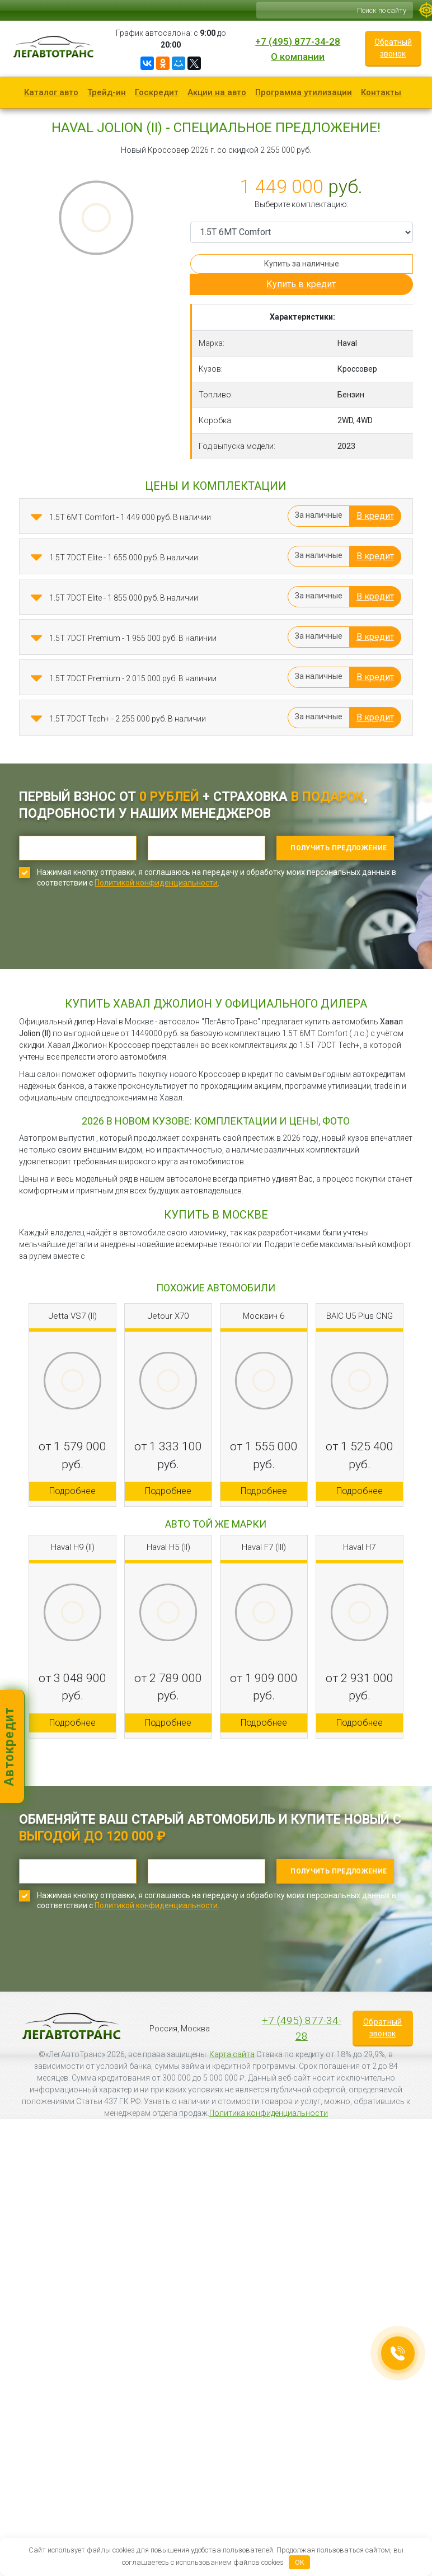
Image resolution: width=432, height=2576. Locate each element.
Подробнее (72, 1491)
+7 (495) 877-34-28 (297, 41)
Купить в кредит (301, 284)
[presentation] (104, 936)
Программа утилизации (303, 92)
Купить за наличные (301, 263)
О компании (298, 56)
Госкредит (157, 92)
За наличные (318, 514)
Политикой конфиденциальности (156, 882)
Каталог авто (51, 92)
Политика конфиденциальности (268, 2113)
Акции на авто (216, 92)
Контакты (381, 92)
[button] (36, 517)
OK (299, 2562)
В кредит (375, 515)
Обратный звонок (393, 48)
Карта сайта (232, 2054)
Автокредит (9, 1746)
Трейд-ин (106, 92)
